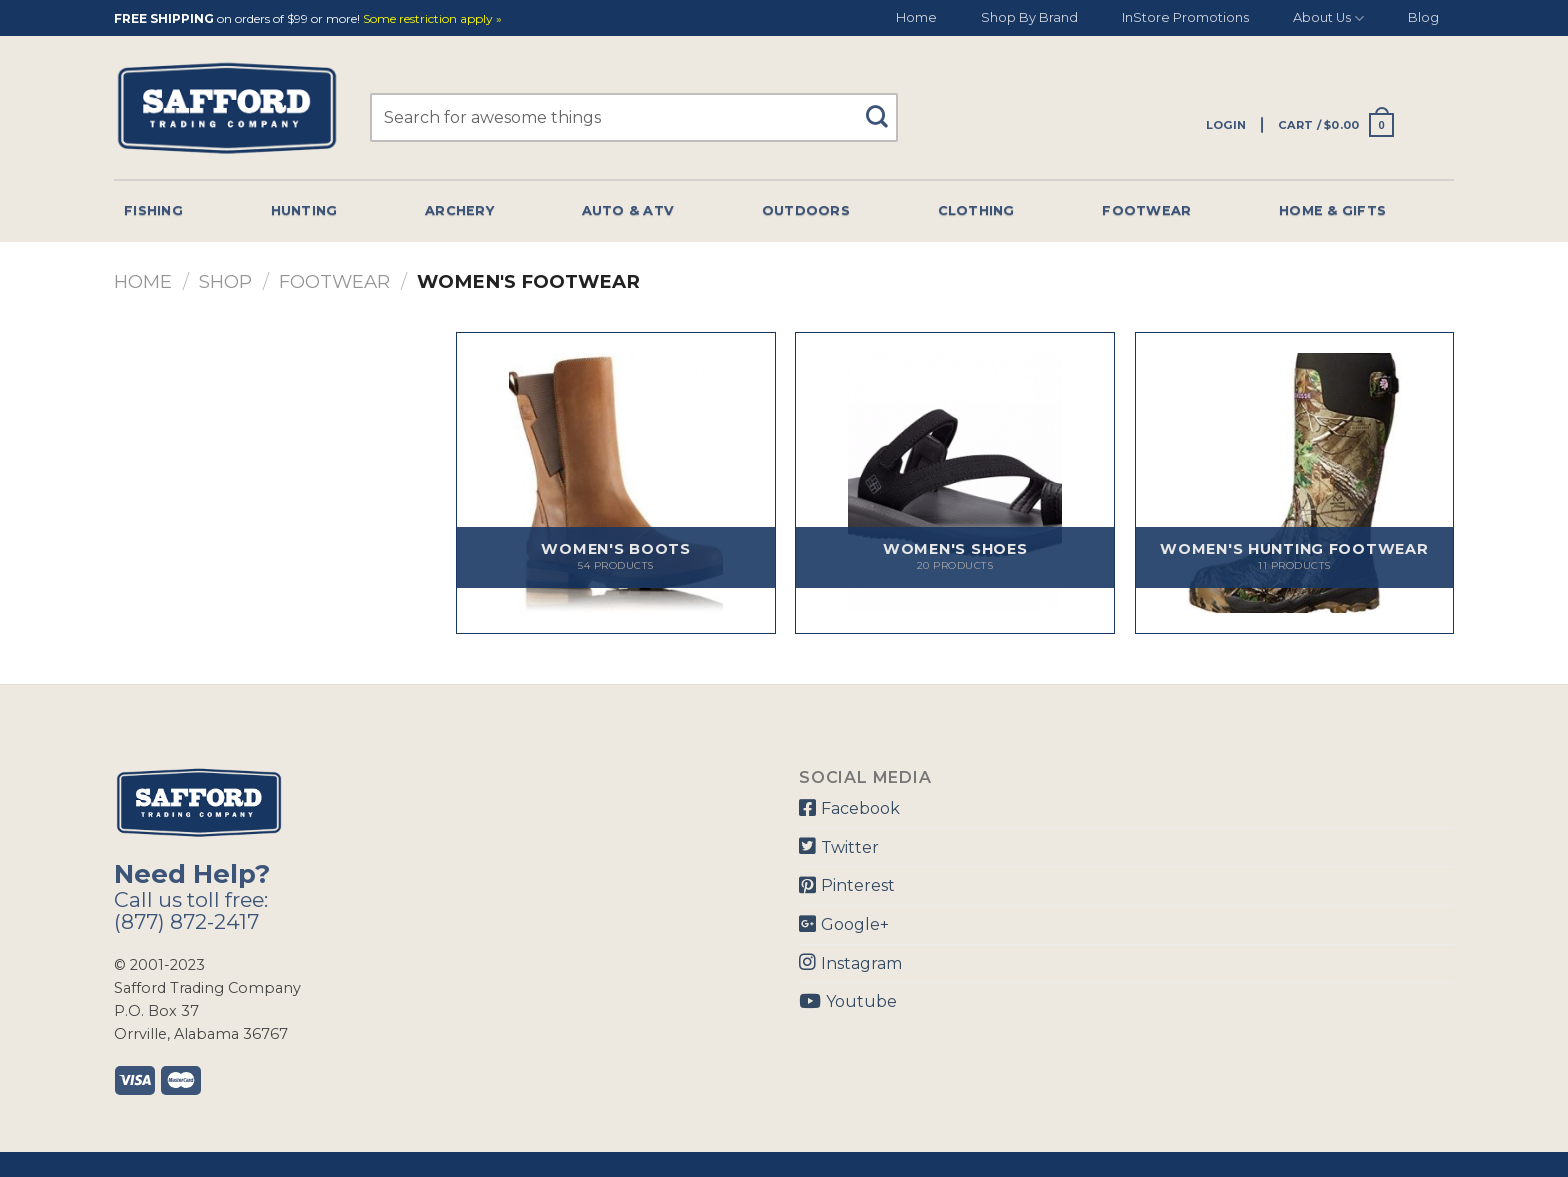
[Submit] (884, 107)
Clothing (976, 210)
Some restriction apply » (432, 19)
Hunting (304, 210)
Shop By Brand (1029, 17)
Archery (459, 210)
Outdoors (806, 210)
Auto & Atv (628, 210)
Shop (225, 281)
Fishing (153, 210)
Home (916, 17)
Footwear (1146, 210)
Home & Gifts (1332, 210)
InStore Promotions (1185, 17)
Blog (1423, 17)
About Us (1328, 18)
